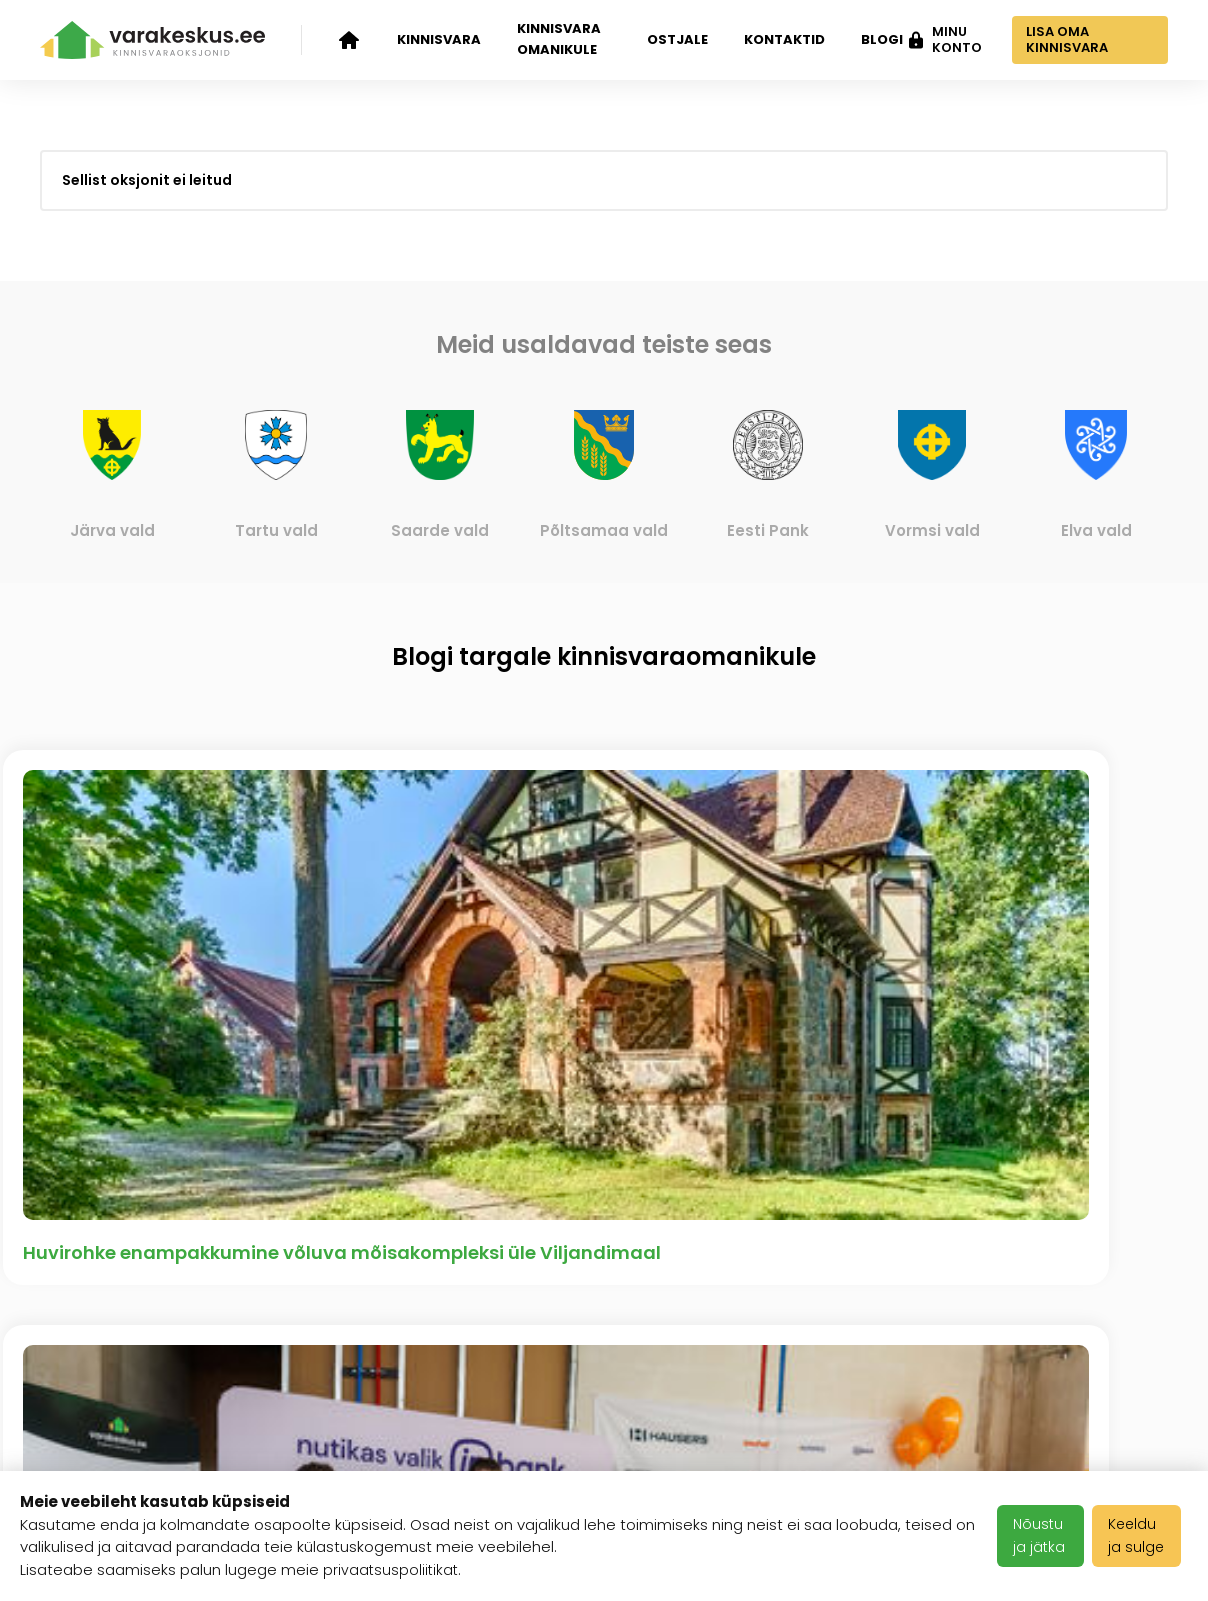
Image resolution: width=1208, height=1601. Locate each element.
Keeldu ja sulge (1142, 1535)
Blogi (873, 39)
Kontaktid (775, 39)
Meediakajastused (311, 1453)
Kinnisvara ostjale (113, 1431)
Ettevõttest (282, 1278)
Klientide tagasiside (278, 1389)
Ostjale (668, 39)
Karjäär (459, 1278)
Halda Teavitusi (492, 1450)
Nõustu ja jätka (1043, 1535)
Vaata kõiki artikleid (604, 1048)
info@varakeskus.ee (1084, 1327)
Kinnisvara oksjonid (82, 1291)
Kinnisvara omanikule (559, 39)
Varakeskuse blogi (312, 1327)
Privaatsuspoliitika (503, 1400)
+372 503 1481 (1111, 1278)
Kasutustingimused (506, 1351)
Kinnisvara (439, 39)
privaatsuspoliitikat (392, 1569)
